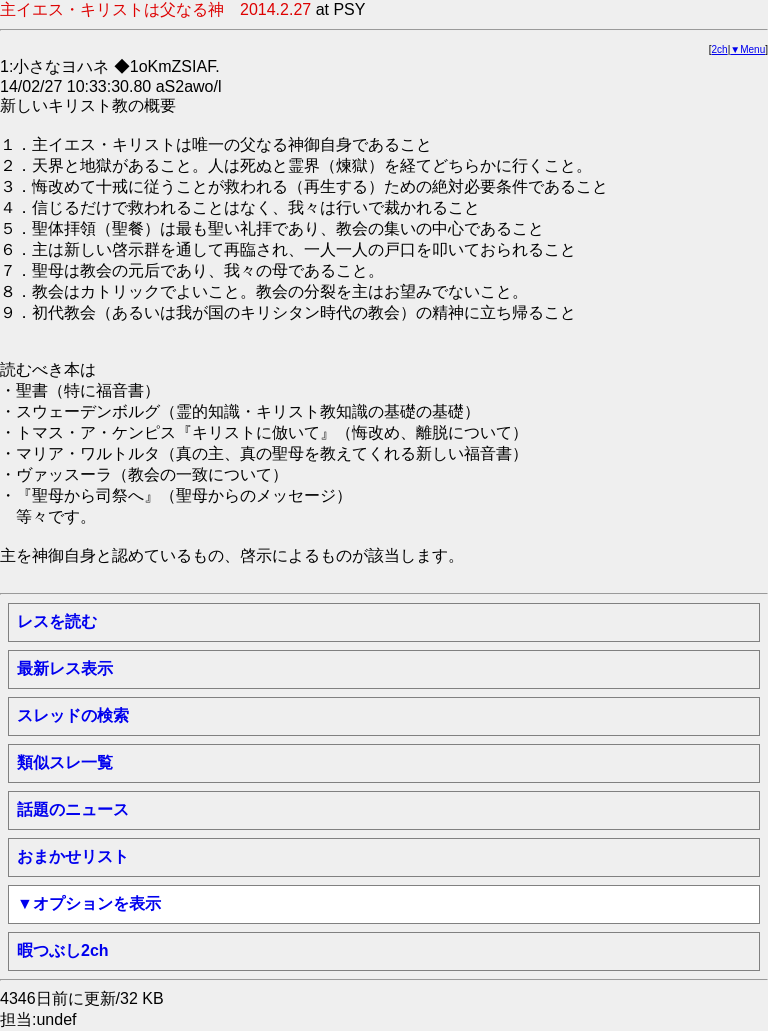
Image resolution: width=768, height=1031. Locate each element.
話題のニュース (73, 809)
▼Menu (747, 49)
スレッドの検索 (73, 715)
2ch (720, 49)
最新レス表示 (65, 668)
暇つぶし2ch (63, 950)
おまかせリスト (73, 856)
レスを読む (57, 621)
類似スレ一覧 (65, 762)
